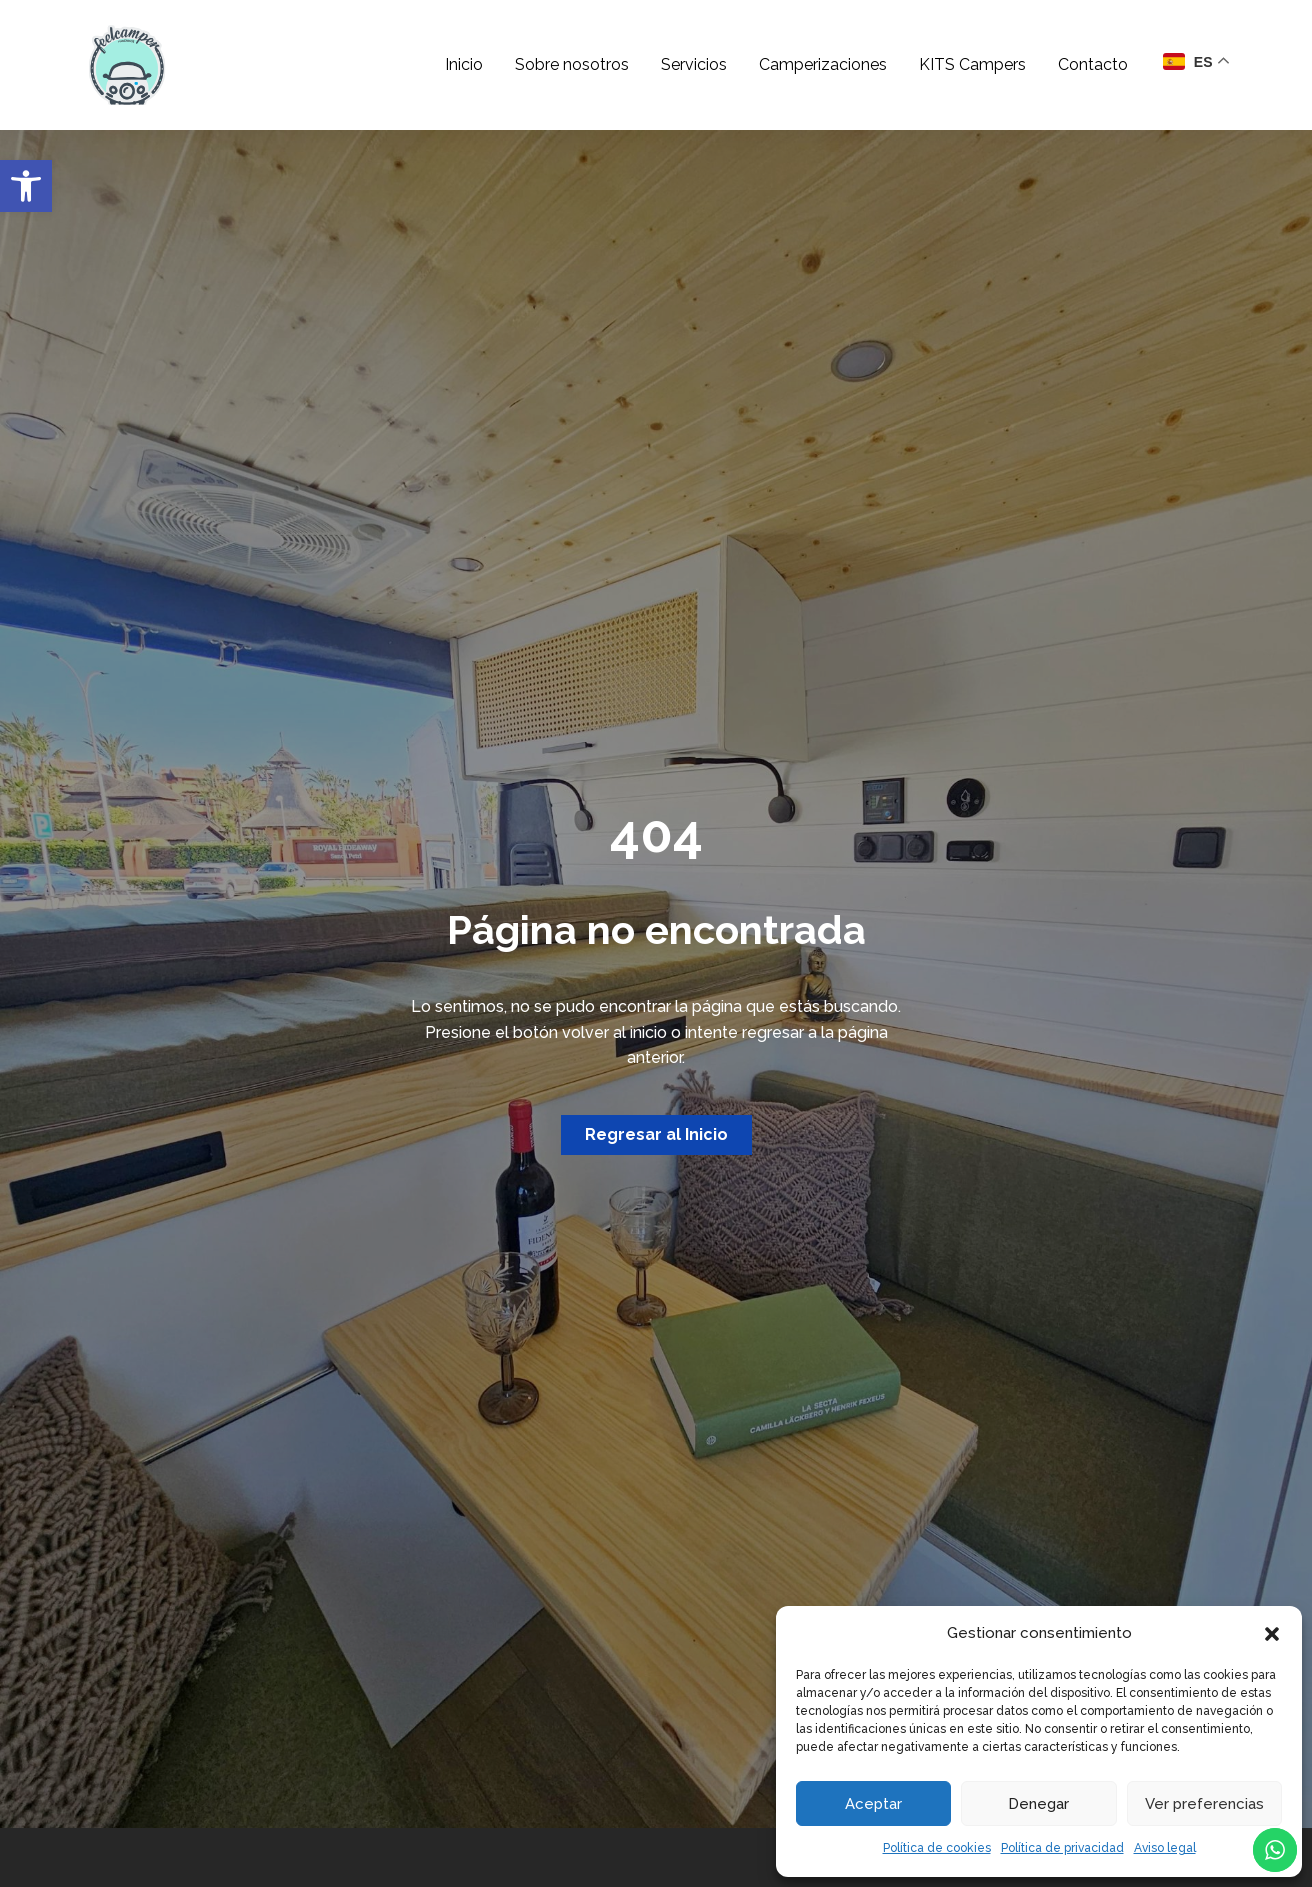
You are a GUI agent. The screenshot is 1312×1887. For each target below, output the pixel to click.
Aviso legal (1165, 1848)
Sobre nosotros (572, 64)
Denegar (1038, 1804)
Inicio (464, 64)
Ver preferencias (1204, 1804)
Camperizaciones (823, 64)
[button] (26, 186)
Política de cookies (937, 1848)
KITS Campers (972, 64)
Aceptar (873, 1804)
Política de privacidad (1062, 1848)
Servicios (694, 64)
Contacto (1093, 64)
